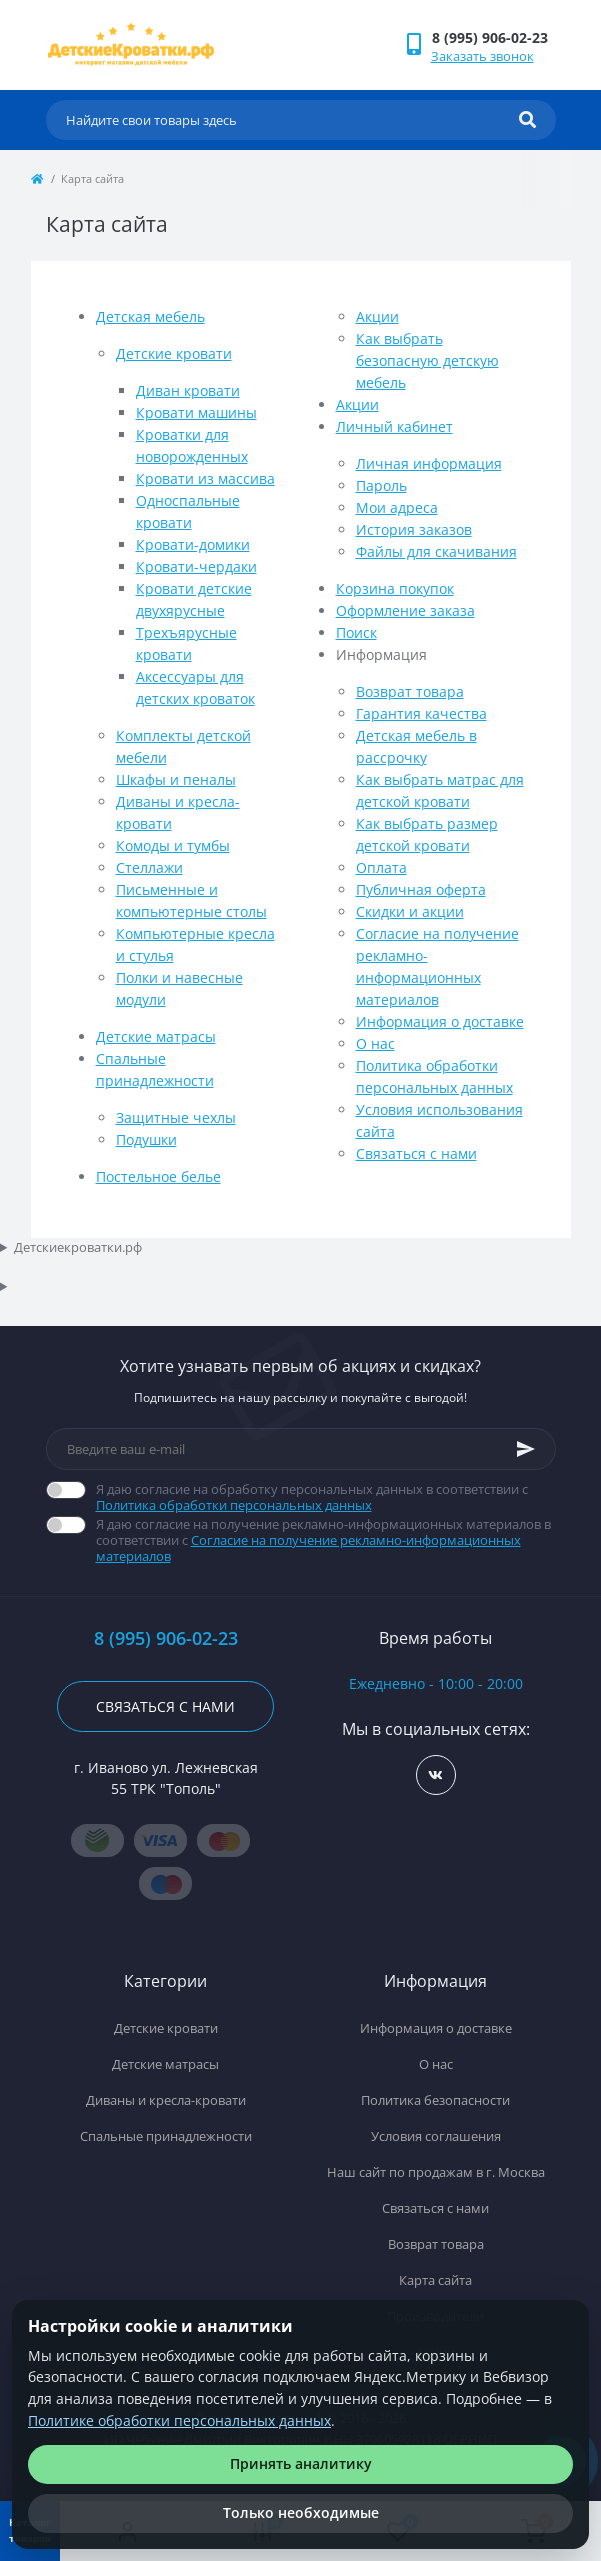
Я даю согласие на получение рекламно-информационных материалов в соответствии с (326, 1540)
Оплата (381, 867)
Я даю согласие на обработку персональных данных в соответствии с (326, 1497)
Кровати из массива (205, 478)
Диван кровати (188, 390)
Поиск (356, 632)
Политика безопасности (435, 2100)
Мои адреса (397, 507)
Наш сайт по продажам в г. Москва (436, 2172)
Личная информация (429, 463)
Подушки (146, 1139)
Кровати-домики (193, 544)
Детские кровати (174, 353)
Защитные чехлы (176, 1117)
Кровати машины (196, 412)
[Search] (527, 120)
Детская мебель (150, 316)
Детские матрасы (156, 1036)
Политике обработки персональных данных (179, 2420)
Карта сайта (435, 2280)
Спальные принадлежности (166, 2136)
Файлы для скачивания (436, 551)
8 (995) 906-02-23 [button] (166, 1638)
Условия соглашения (436, 2136)
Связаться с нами (416, 1153)
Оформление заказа (405, 610)
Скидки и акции (410, 911)
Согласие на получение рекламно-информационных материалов (308, 1548)
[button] (493, 37)
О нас (375, 1043)
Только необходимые (301, 2512)
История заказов (414, 529)
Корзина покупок (395, 588)
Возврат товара (410, 691)
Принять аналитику (301, 2463)
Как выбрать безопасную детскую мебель (427, 360)
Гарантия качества (421, 713)
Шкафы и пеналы (176, 779)
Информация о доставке (440, 1021)
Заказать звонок (482, 56)
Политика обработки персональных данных (234, 1505)
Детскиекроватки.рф (78, 1247)
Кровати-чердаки (196, 566)
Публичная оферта (421, 889)
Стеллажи (149, 867)
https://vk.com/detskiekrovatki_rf (435, 1775)
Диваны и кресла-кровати (166, 2100)
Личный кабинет (394, 426)
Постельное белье (158, 1176)
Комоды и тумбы (173, 845)
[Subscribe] (526, 1449)
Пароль (381, 485)
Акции (377, 316)
